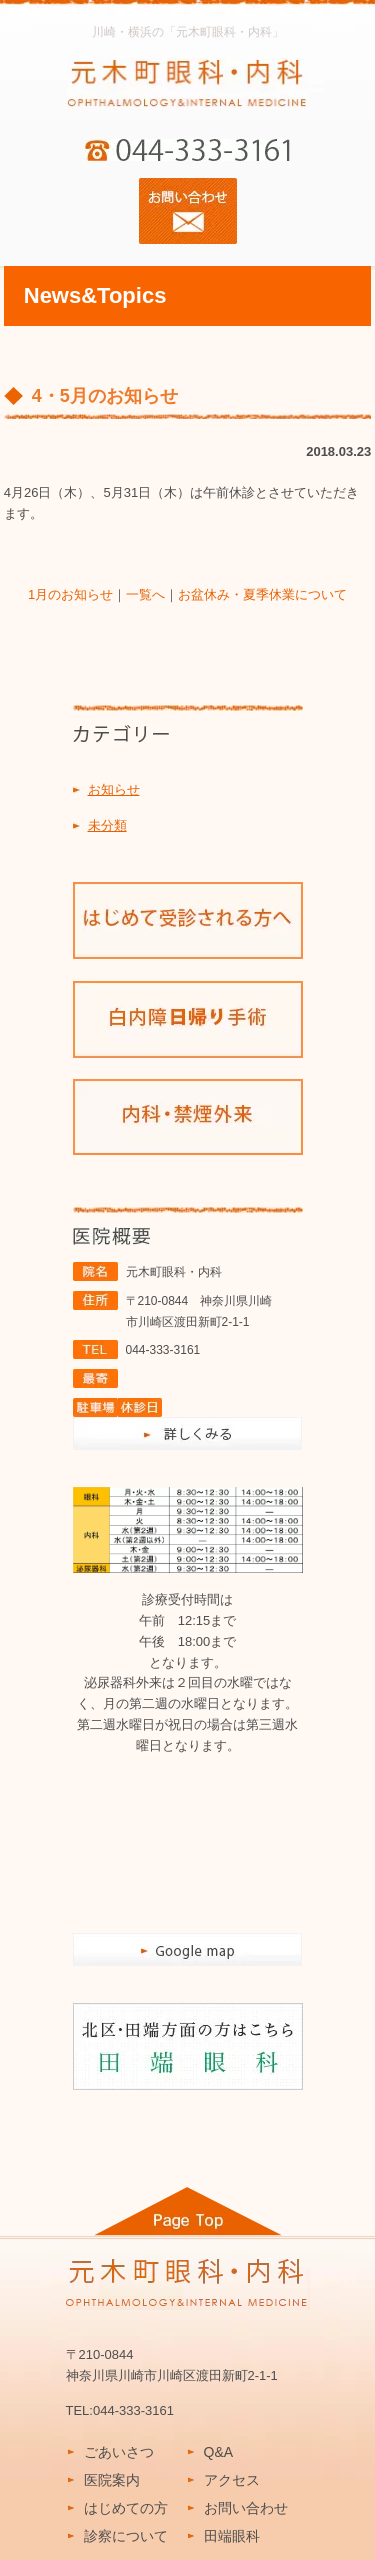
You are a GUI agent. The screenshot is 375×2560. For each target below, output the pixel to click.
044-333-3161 (163, 1350)
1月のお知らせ (70, 594)
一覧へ (145, 594)
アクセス (232, 2480)
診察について (126, 2536)
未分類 (107, 825)
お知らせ (114, 789)
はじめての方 (126, 2508)
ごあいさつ (119, 2452)
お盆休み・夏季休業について (262, 594)
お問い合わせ (246, 2508)
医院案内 (112, 2480)
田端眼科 (232, 2536)
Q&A (219, 2452)
